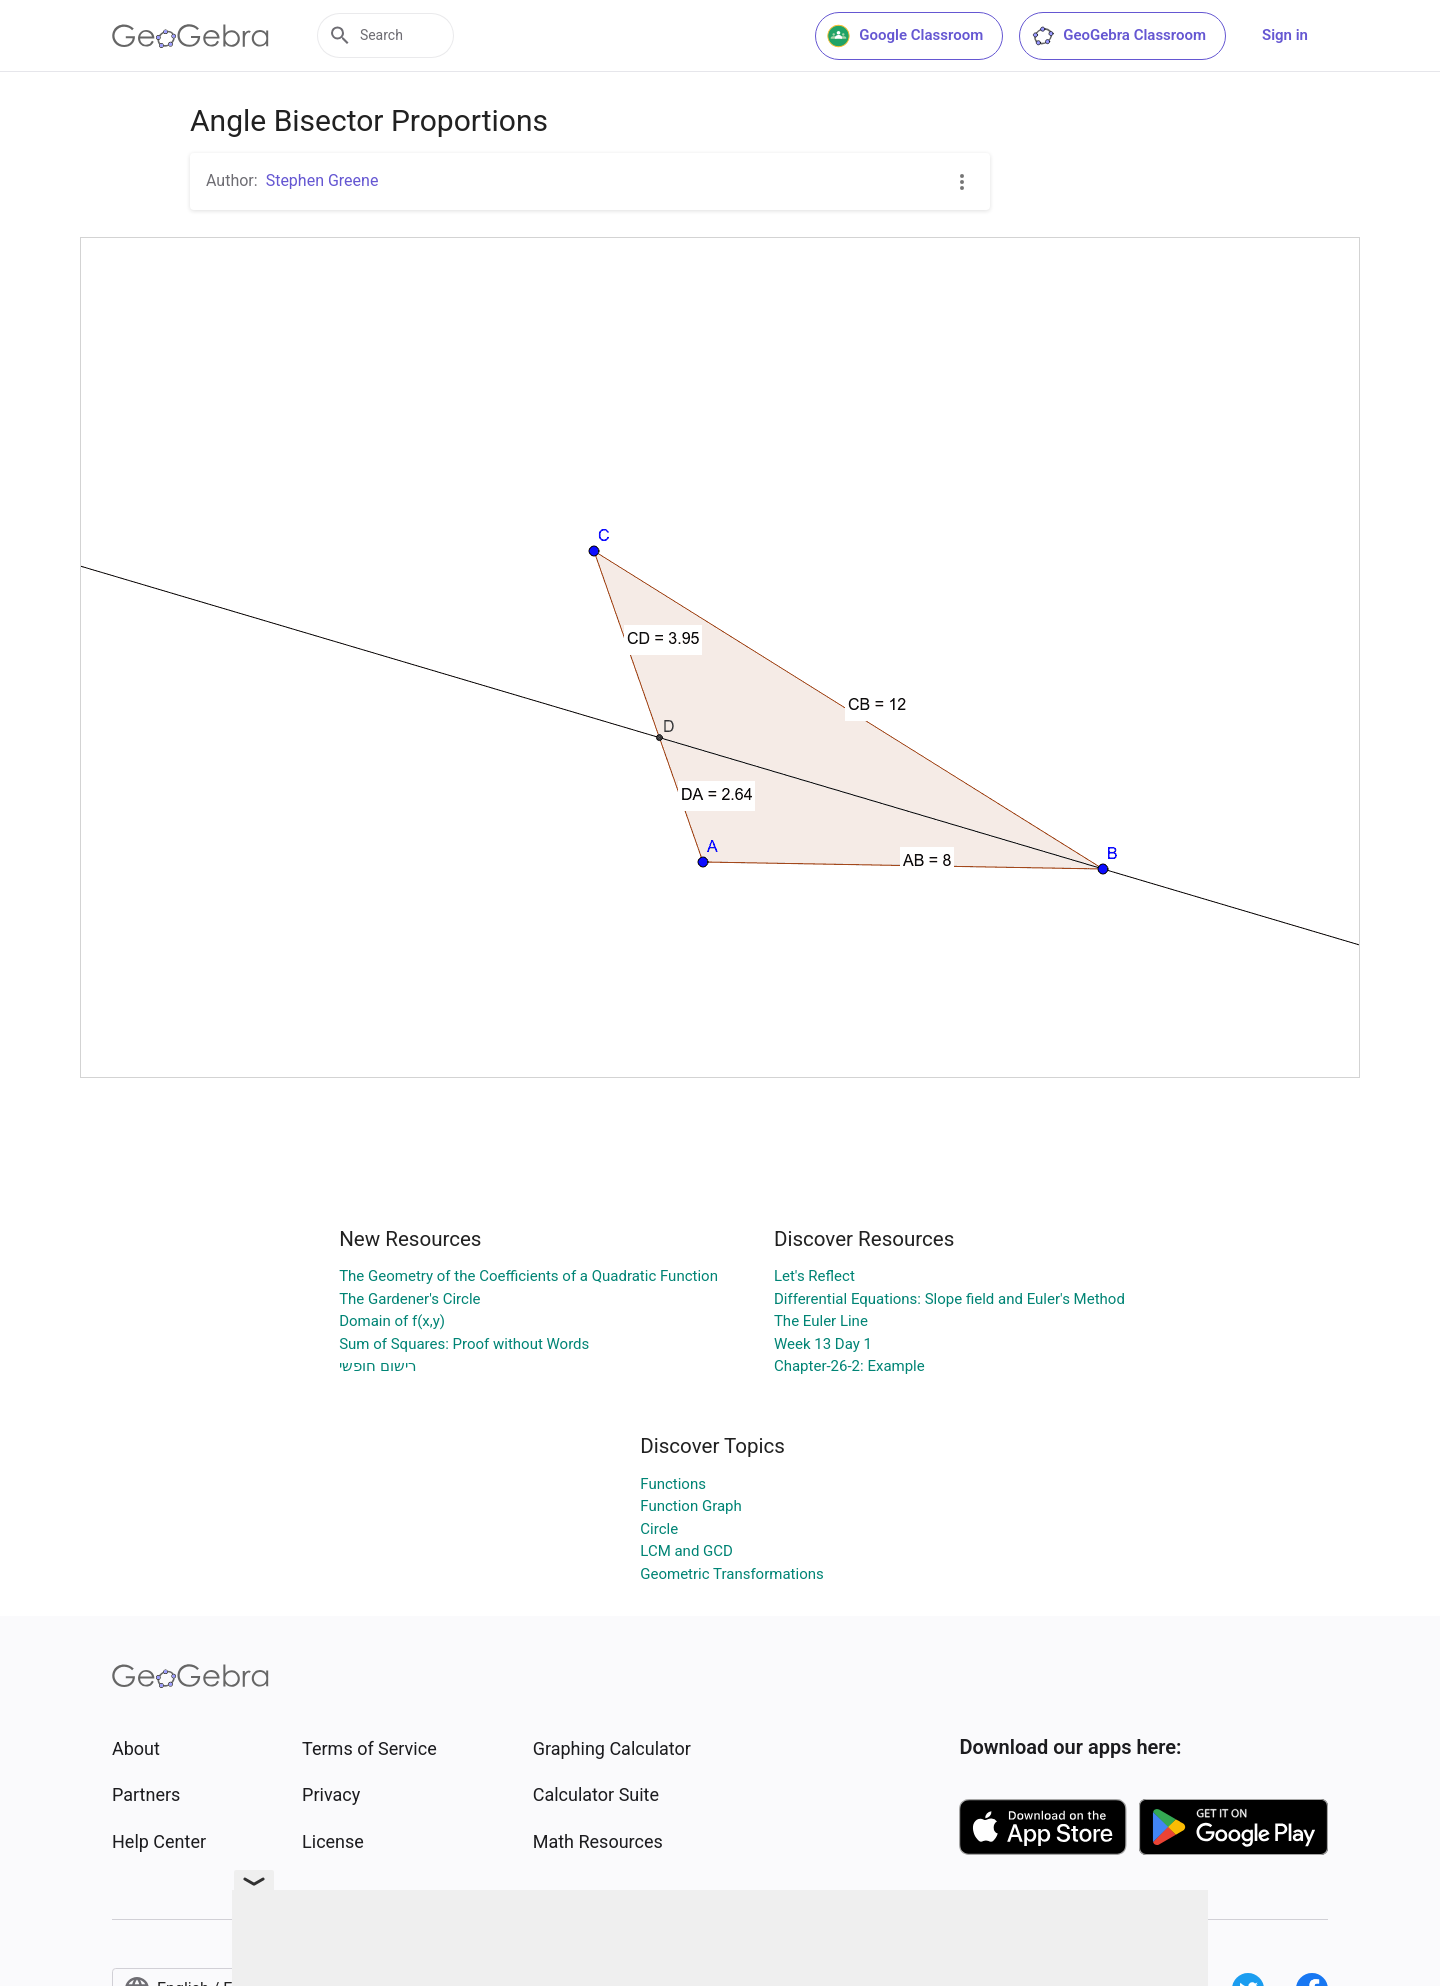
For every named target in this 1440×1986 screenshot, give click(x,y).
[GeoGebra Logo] (190, 36)
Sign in (1285, 35)
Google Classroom (905, 36)
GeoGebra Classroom (1118, 36)
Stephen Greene (322, 180)
